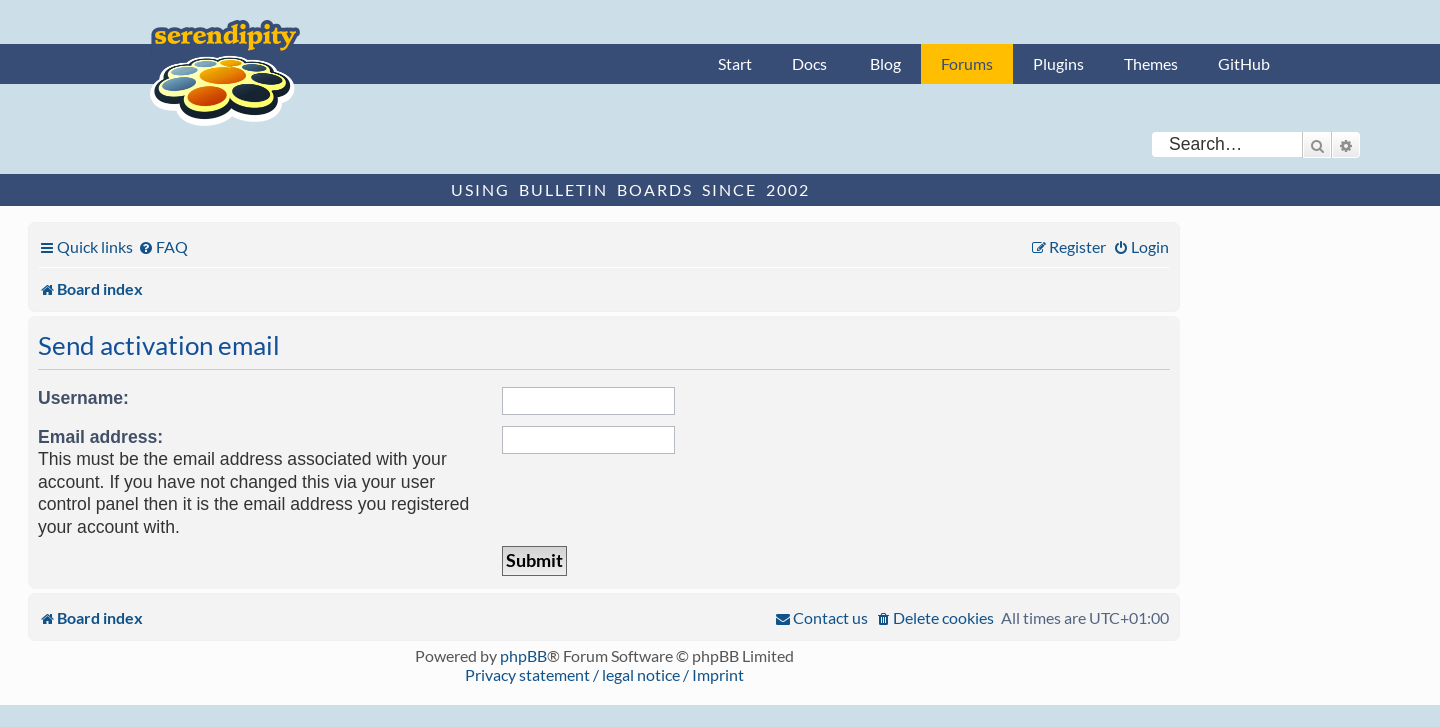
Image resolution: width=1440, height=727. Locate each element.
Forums (967, 63)
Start (735, 63)
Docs (809, 63)
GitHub (1244, 63)
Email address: (100, 437)
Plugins (1058, 63)
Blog (885, 63)
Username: (83, 398)
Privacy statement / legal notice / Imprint (604, 674)
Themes (1151, 63)
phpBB (523, 655)
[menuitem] (163, 246)
